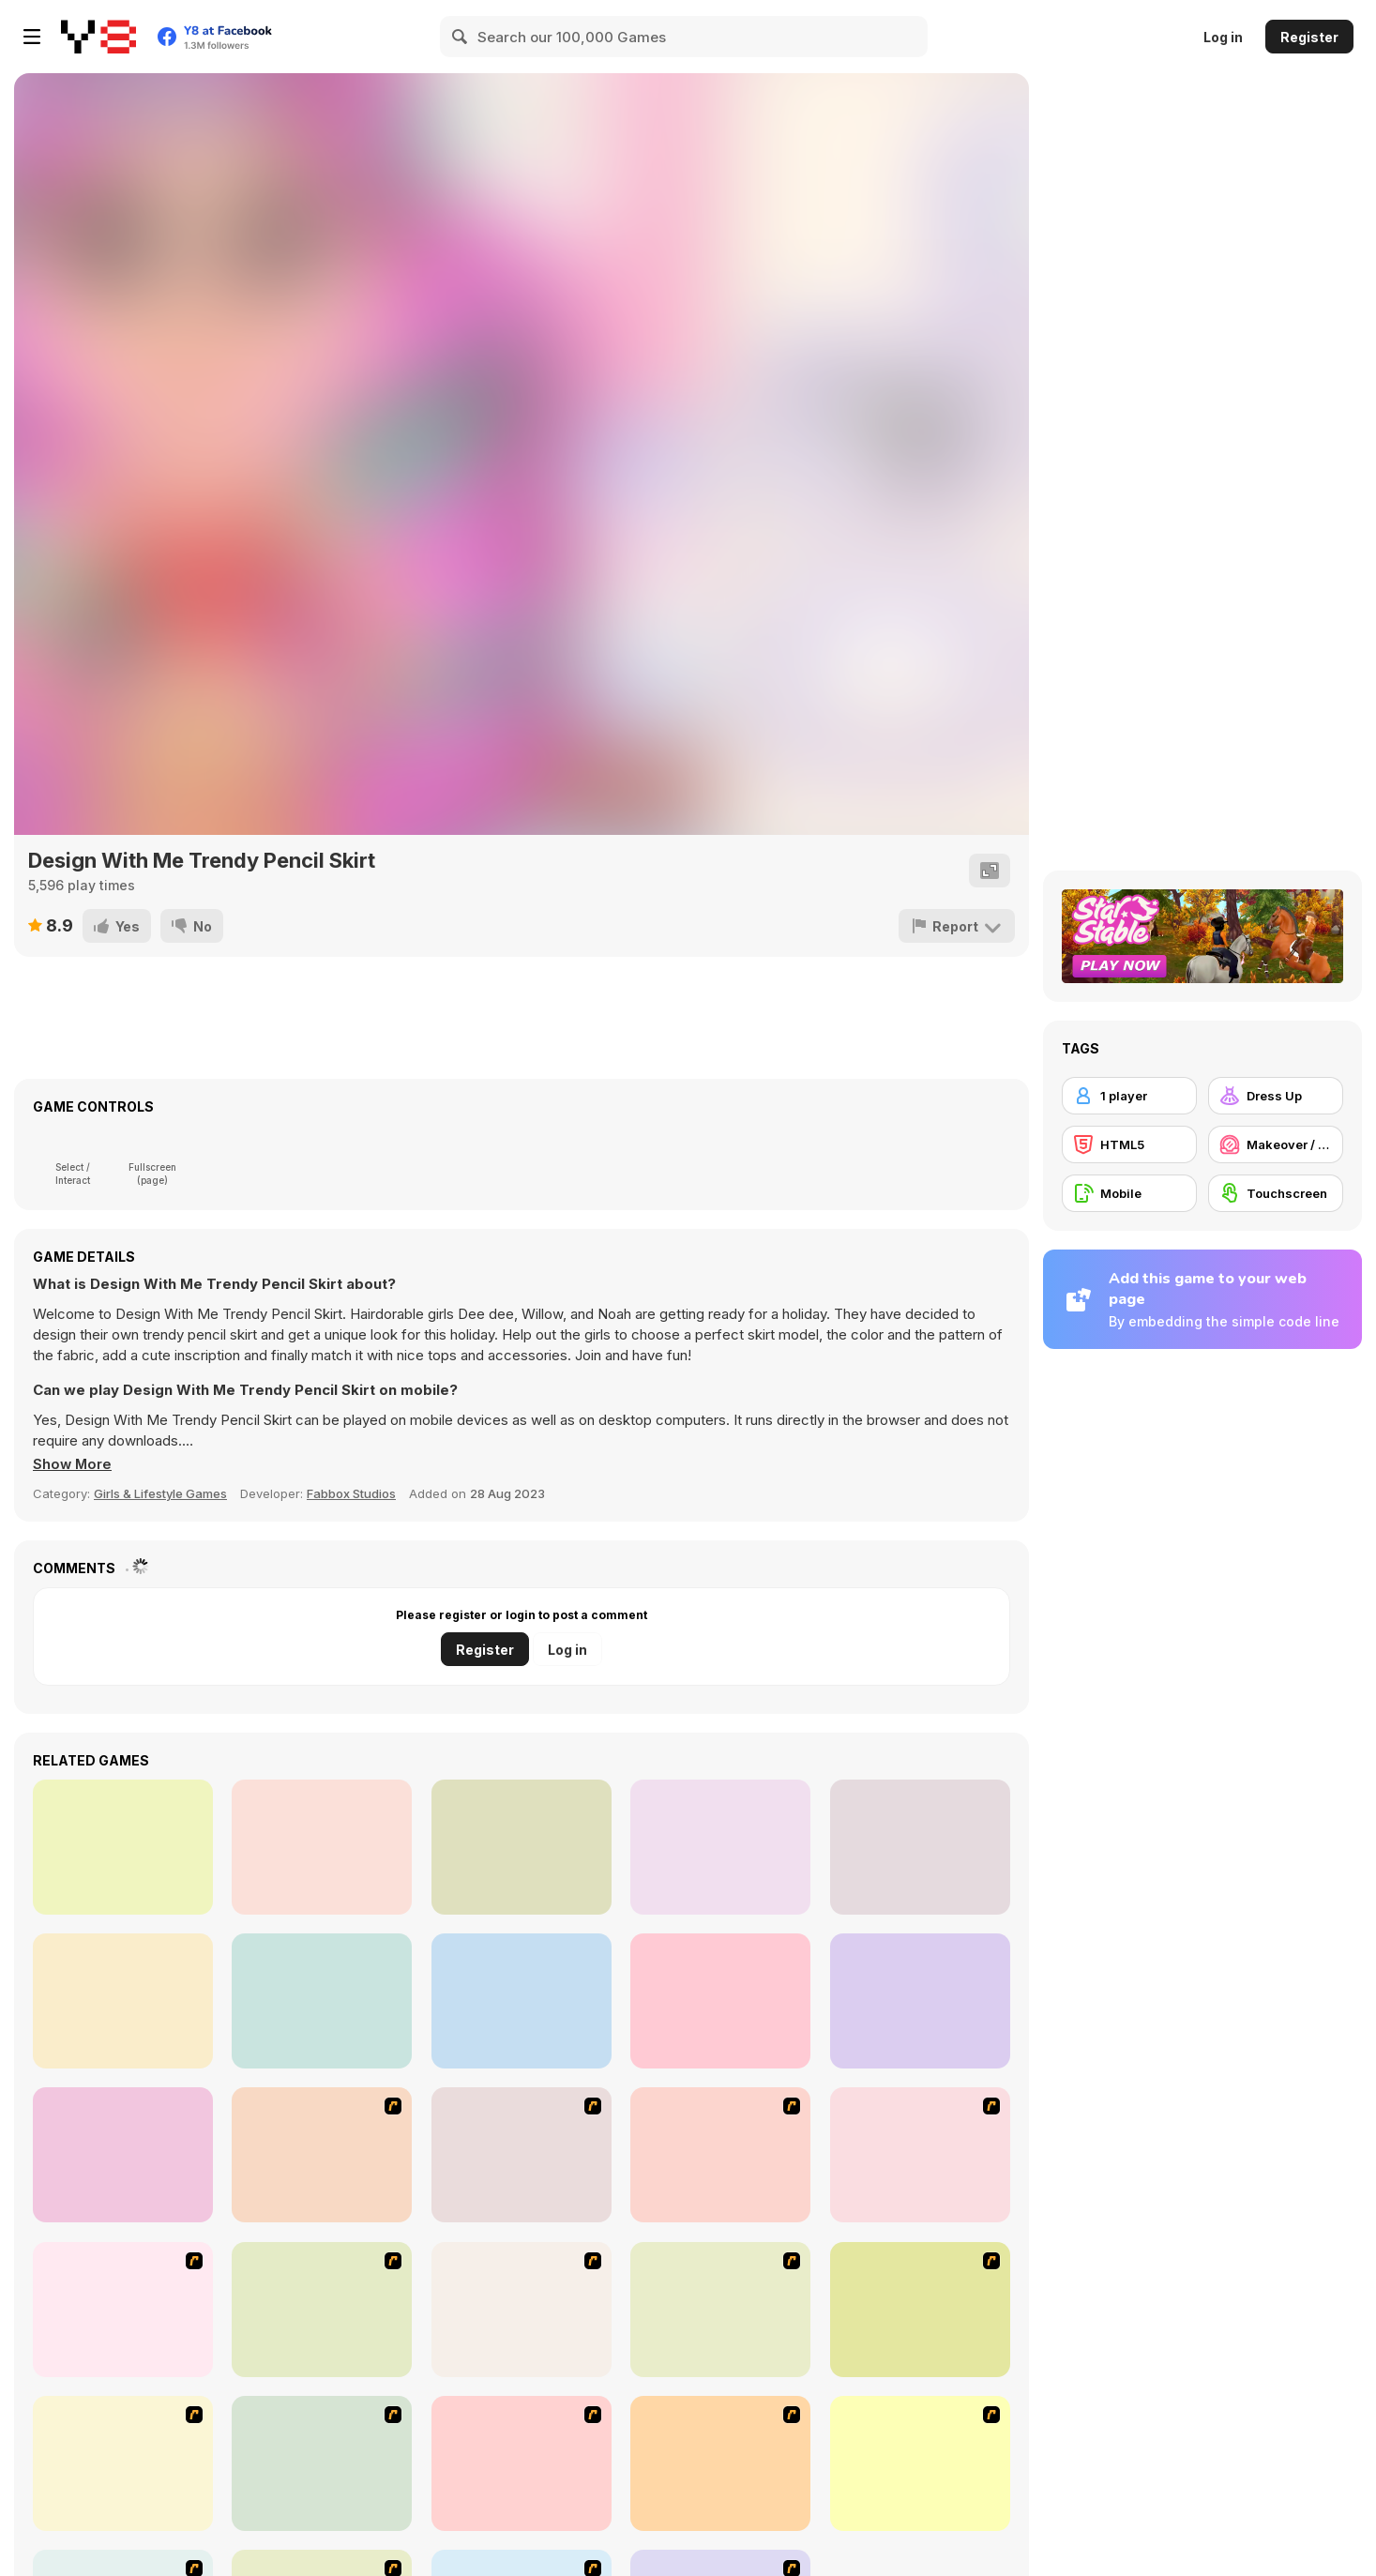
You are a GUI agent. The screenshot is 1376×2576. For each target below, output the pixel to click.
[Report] (957, 926)
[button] (73, 1464)
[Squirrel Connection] (920, 2000)
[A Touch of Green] (920, 2154)
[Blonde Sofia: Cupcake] (521, 1847)
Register (1309, 37)
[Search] (460, 36)
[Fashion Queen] (123, 2309)
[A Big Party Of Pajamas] (123, 2463)
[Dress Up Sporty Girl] (920, 2309)
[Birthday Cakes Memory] (720, 1847)
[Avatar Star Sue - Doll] (322, 2154)
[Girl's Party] (322, 2309)
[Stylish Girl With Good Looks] (322, 2463)
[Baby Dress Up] (720, 2000)
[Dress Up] (1275, 1095)
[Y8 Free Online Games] (98, 36)
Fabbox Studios (351, 1493)
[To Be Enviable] (521, 2463)
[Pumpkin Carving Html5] (123, 2000)
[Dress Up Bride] (720, 2154)
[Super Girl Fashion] (720, 2309)
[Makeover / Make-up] (1275, 1144)
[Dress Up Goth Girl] (920, 2463)
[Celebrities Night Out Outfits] (123, 2154)
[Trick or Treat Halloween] (920, 1847)
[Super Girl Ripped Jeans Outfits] (322, 2000)
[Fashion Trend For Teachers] (521, 2309)
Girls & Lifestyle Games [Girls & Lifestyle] (160, 1493)
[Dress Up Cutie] (521, 2154)
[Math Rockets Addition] (521, 2000)
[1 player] (1129, 1095)
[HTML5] (1129, 1144)
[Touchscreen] (1275, 1193)
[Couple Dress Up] (720, 2463)
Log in (1223, 37)
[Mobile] (1129, 1193)
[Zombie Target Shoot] (123, 1847)
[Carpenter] (322, 1847)
